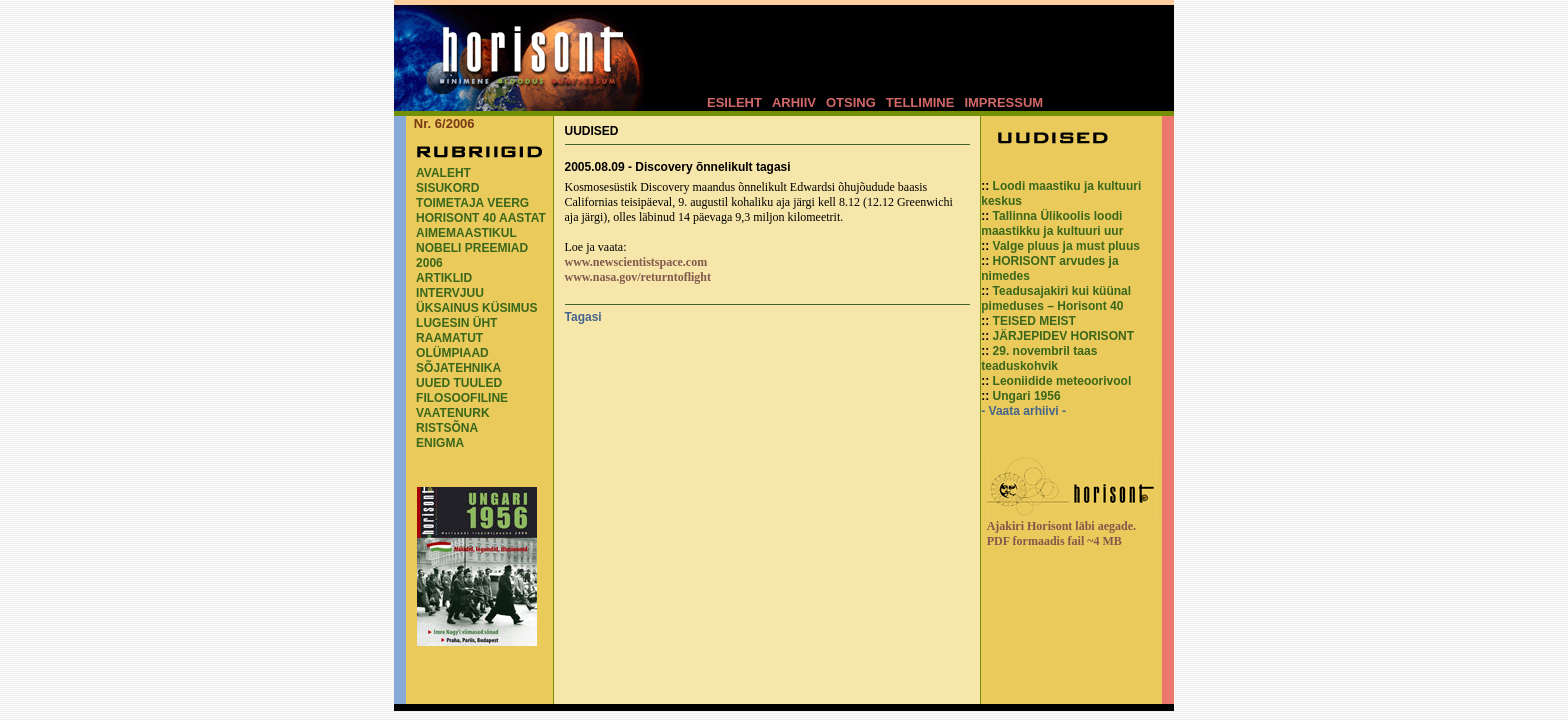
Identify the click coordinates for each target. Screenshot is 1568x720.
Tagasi (583, 317)
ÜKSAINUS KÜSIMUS (476, 308)
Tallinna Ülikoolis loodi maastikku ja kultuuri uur (1052, 223)
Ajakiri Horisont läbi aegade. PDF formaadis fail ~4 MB (1061, 533)
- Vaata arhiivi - (1023, 411)
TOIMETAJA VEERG (472, 203)
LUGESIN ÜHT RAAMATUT (456, 330)
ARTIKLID (444, 278)
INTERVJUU (450, 293)
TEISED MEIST (1034, 321)
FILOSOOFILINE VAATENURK (462, 405)
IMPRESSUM (1003, 102)
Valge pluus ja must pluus (1066, 246)
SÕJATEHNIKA (458, 368)
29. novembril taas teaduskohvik (1039, 358)
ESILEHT (734, 102)
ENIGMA (440, 443)
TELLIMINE (920, 102)
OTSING (851, 102)
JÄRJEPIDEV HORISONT (1063, 336)
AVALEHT (443, 173)
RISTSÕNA (447, 428)
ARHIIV (794, 102)
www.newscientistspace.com (636, 262)
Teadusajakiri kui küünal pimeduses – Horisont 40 (1056, 298)
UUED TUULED (459, 383)
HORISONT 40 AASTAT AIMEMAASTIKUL (481, 225)
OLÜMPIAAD (452, 353)
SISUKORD (447, 188)
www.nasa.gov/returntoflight (638, 277)
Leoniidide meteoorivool (1062, 381)
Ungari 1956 (1027, 396)
